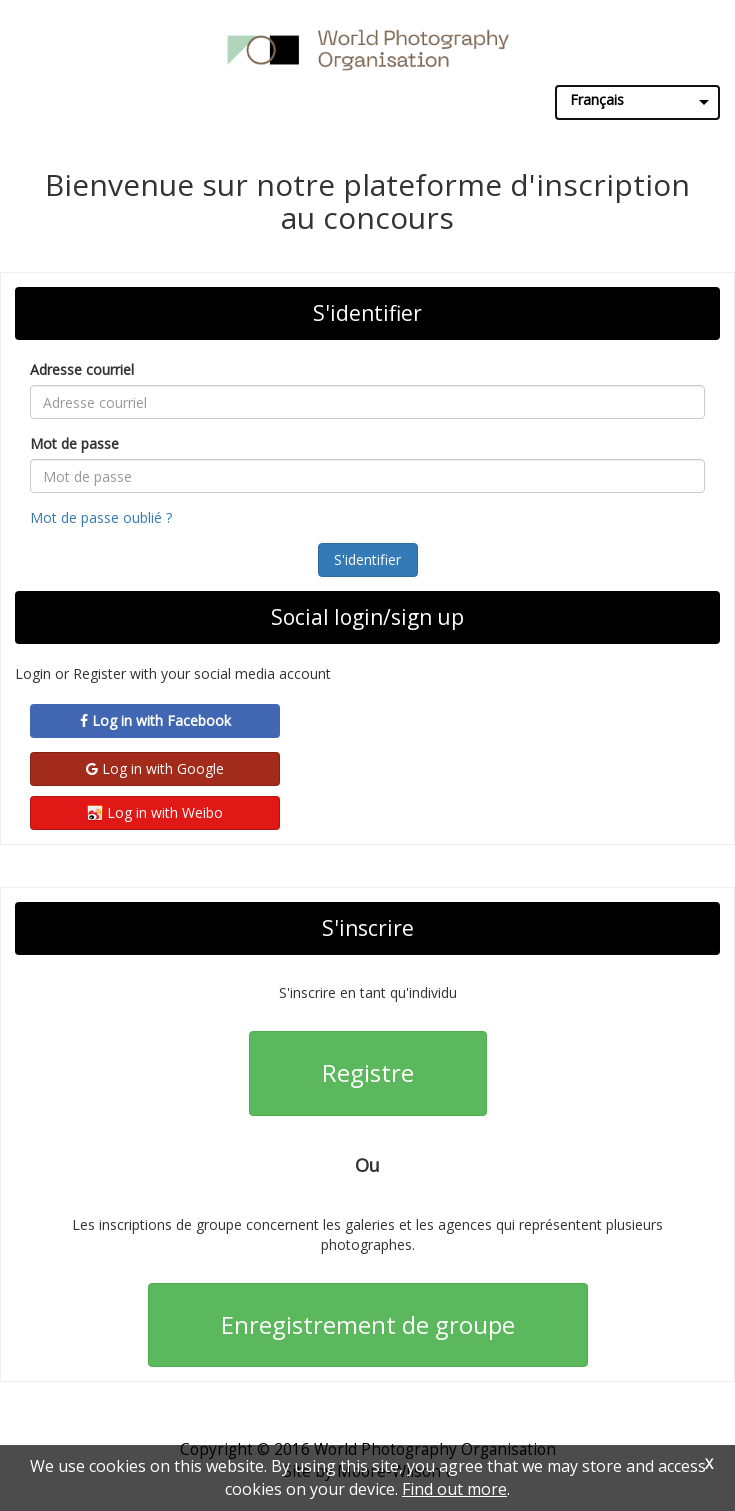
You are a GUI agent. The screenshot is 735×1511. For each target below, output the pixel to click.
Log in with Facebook (155, 720)
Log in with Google (155, 768)
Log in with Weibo (155, 812)
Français (597, 100)
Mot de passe (74, 443)
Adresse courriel (82, 369)
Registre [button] (368, 1072)
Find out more (454, 1489)
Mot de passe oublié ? (101, 517)
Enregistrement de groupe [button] (368, 1324)
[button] (368, 560)
